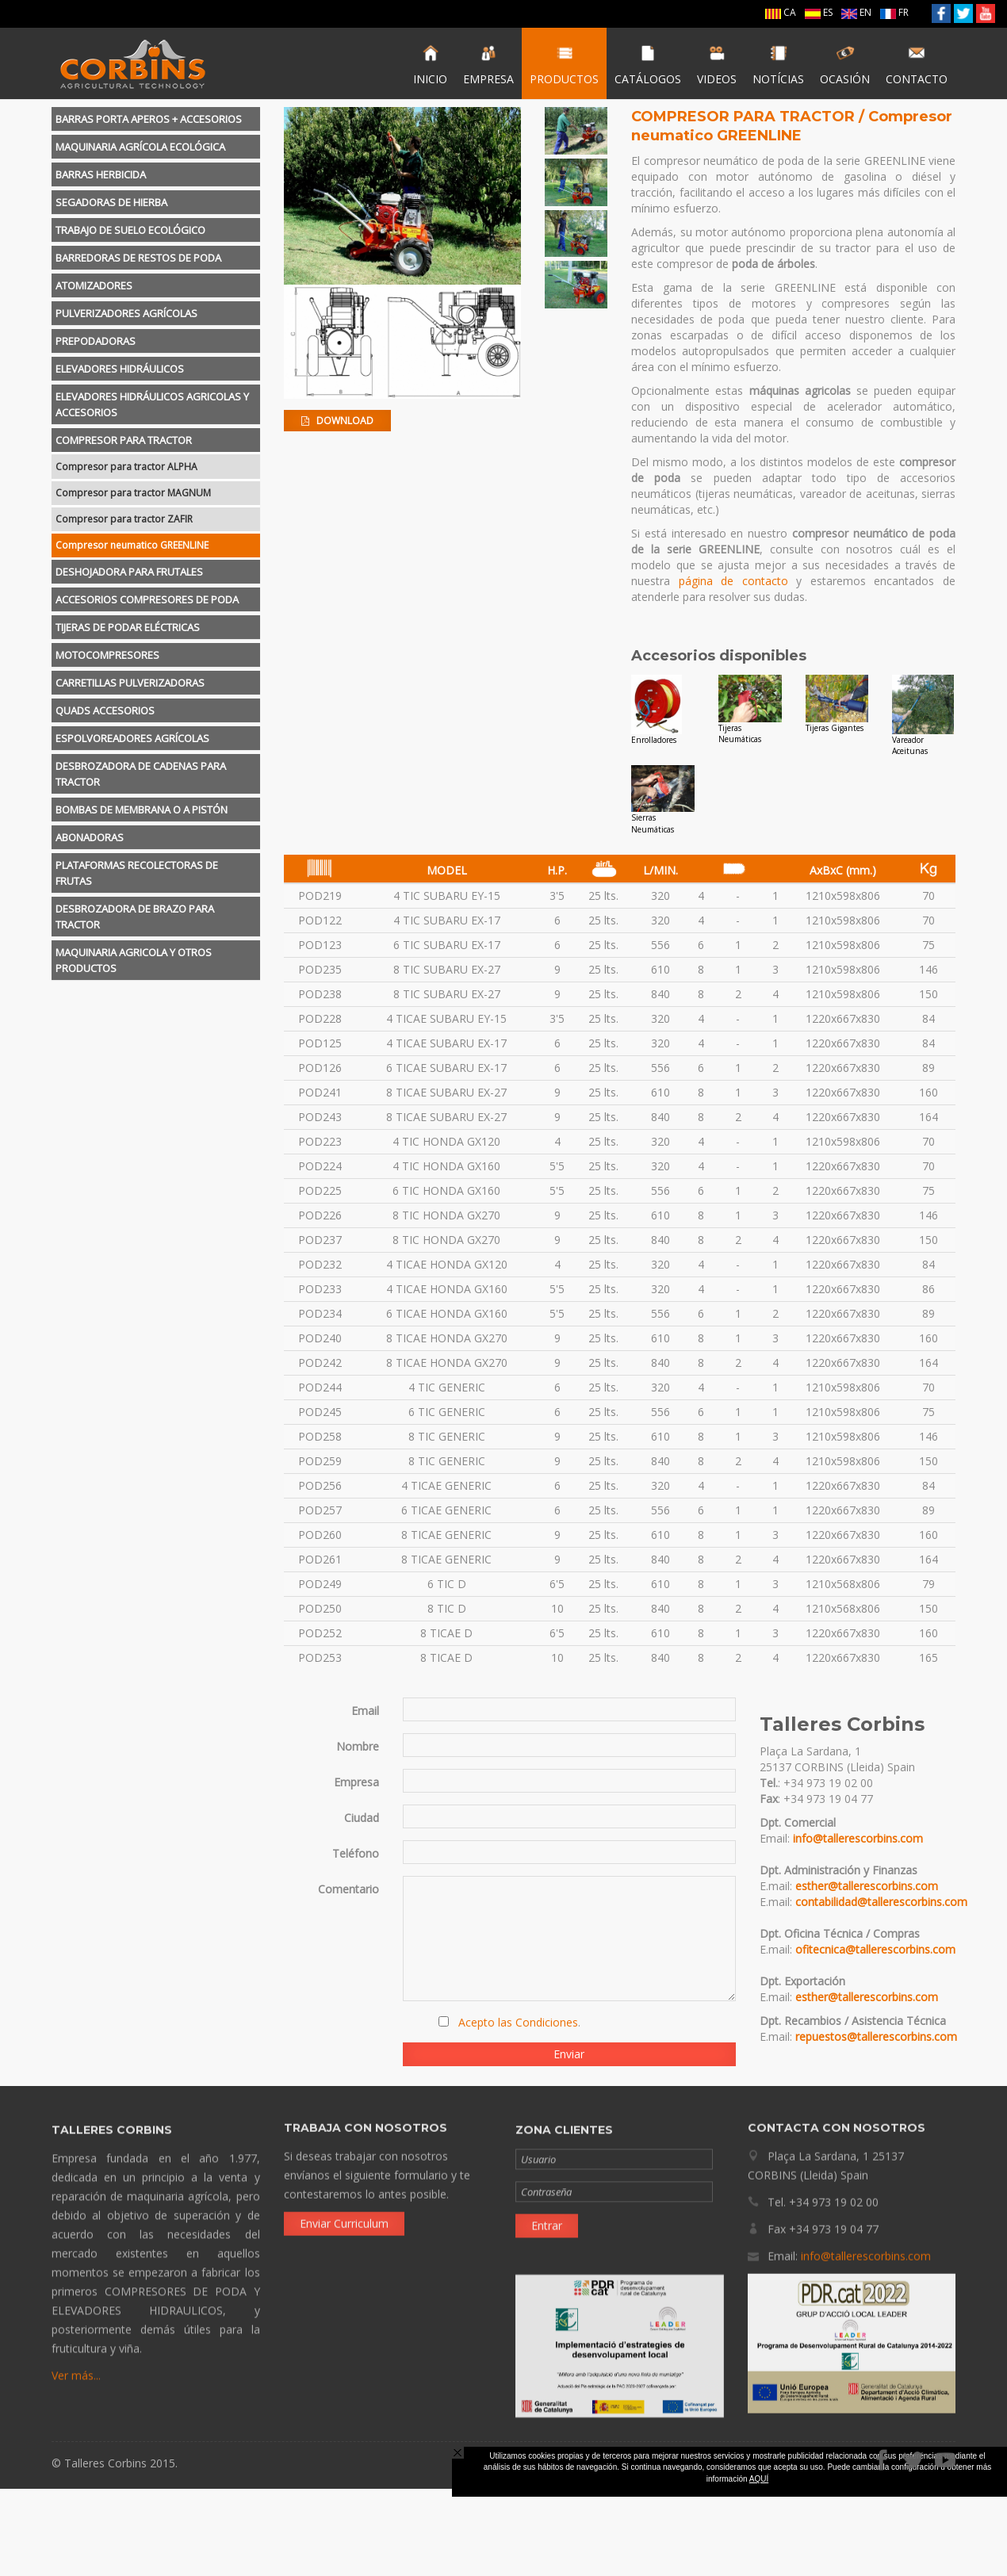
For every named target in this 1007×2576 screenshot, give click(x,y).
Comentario (348, 1889)
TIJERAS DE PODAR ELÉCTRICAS (128, 627)
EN (856, 12)
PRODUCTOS (564, 65)
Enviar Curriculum (344, 2214)
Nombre (357, 1746)
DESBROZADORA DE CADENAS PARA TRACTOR (141, 774)
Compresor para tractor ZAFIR (124, 519)
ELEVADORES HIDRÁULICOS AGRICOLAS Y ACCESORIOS (152, 404)
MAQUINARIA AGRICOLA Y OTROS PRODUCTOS (134, 960)
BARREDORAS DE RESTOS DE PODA (138, 258)
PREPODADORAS (96, 341)
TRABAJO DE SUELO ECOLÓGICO (130, 230)
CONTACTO (917, 65)
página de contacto (733, 580)
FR (894, 12)
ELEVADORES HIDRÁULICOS (120, 369)
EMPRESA (488, 65)
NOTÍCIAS (778, 65)
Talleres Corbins (133, 63)
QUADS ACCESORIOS (105, 710)
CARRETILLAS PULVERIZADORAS (130, 683)
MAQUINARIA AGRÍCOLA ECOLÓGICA (140, 147)
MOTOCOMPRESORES (107, 655)
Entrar (546, 2233)
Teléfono (355, 1853)
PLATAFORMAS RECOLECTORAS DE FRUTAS (137, 873)
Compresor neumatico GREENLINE (132, 545)
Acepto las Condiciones (518, 2022)
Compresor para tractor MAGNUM (133, 493)
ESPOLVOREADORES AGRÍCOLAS (132, 738)
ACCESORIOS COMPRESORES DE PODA (147, 599)
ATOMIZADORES (94, 285)
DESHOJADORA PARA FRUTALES (129, 572)
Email (365, 1710)
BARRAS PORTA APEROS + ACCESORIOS (149, 119)
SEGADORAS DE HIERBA (111, 202)
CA (780, 12)
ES (819, 12)
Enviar (568, 2053)
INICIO (430, 65)
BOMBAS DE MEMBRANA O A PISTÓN (142, 809)
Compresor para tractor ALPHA (126, 466)
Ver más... (76, 2383)
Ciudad (361, 1817)
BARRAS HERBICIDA (101, 174)
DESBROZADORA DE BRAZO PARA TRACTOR (135, 916)
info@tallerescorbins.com (858, 1838)
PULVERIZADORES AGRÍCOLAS (126, 313)
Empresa (356, 1781)
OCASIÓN (845, 65)
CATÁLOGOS (648, 65)
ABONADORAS (90, 837)
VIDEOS (717, 65)
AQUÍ (758, 2479)
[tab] (156, 119)
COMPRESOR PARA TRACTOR (124, 440)
